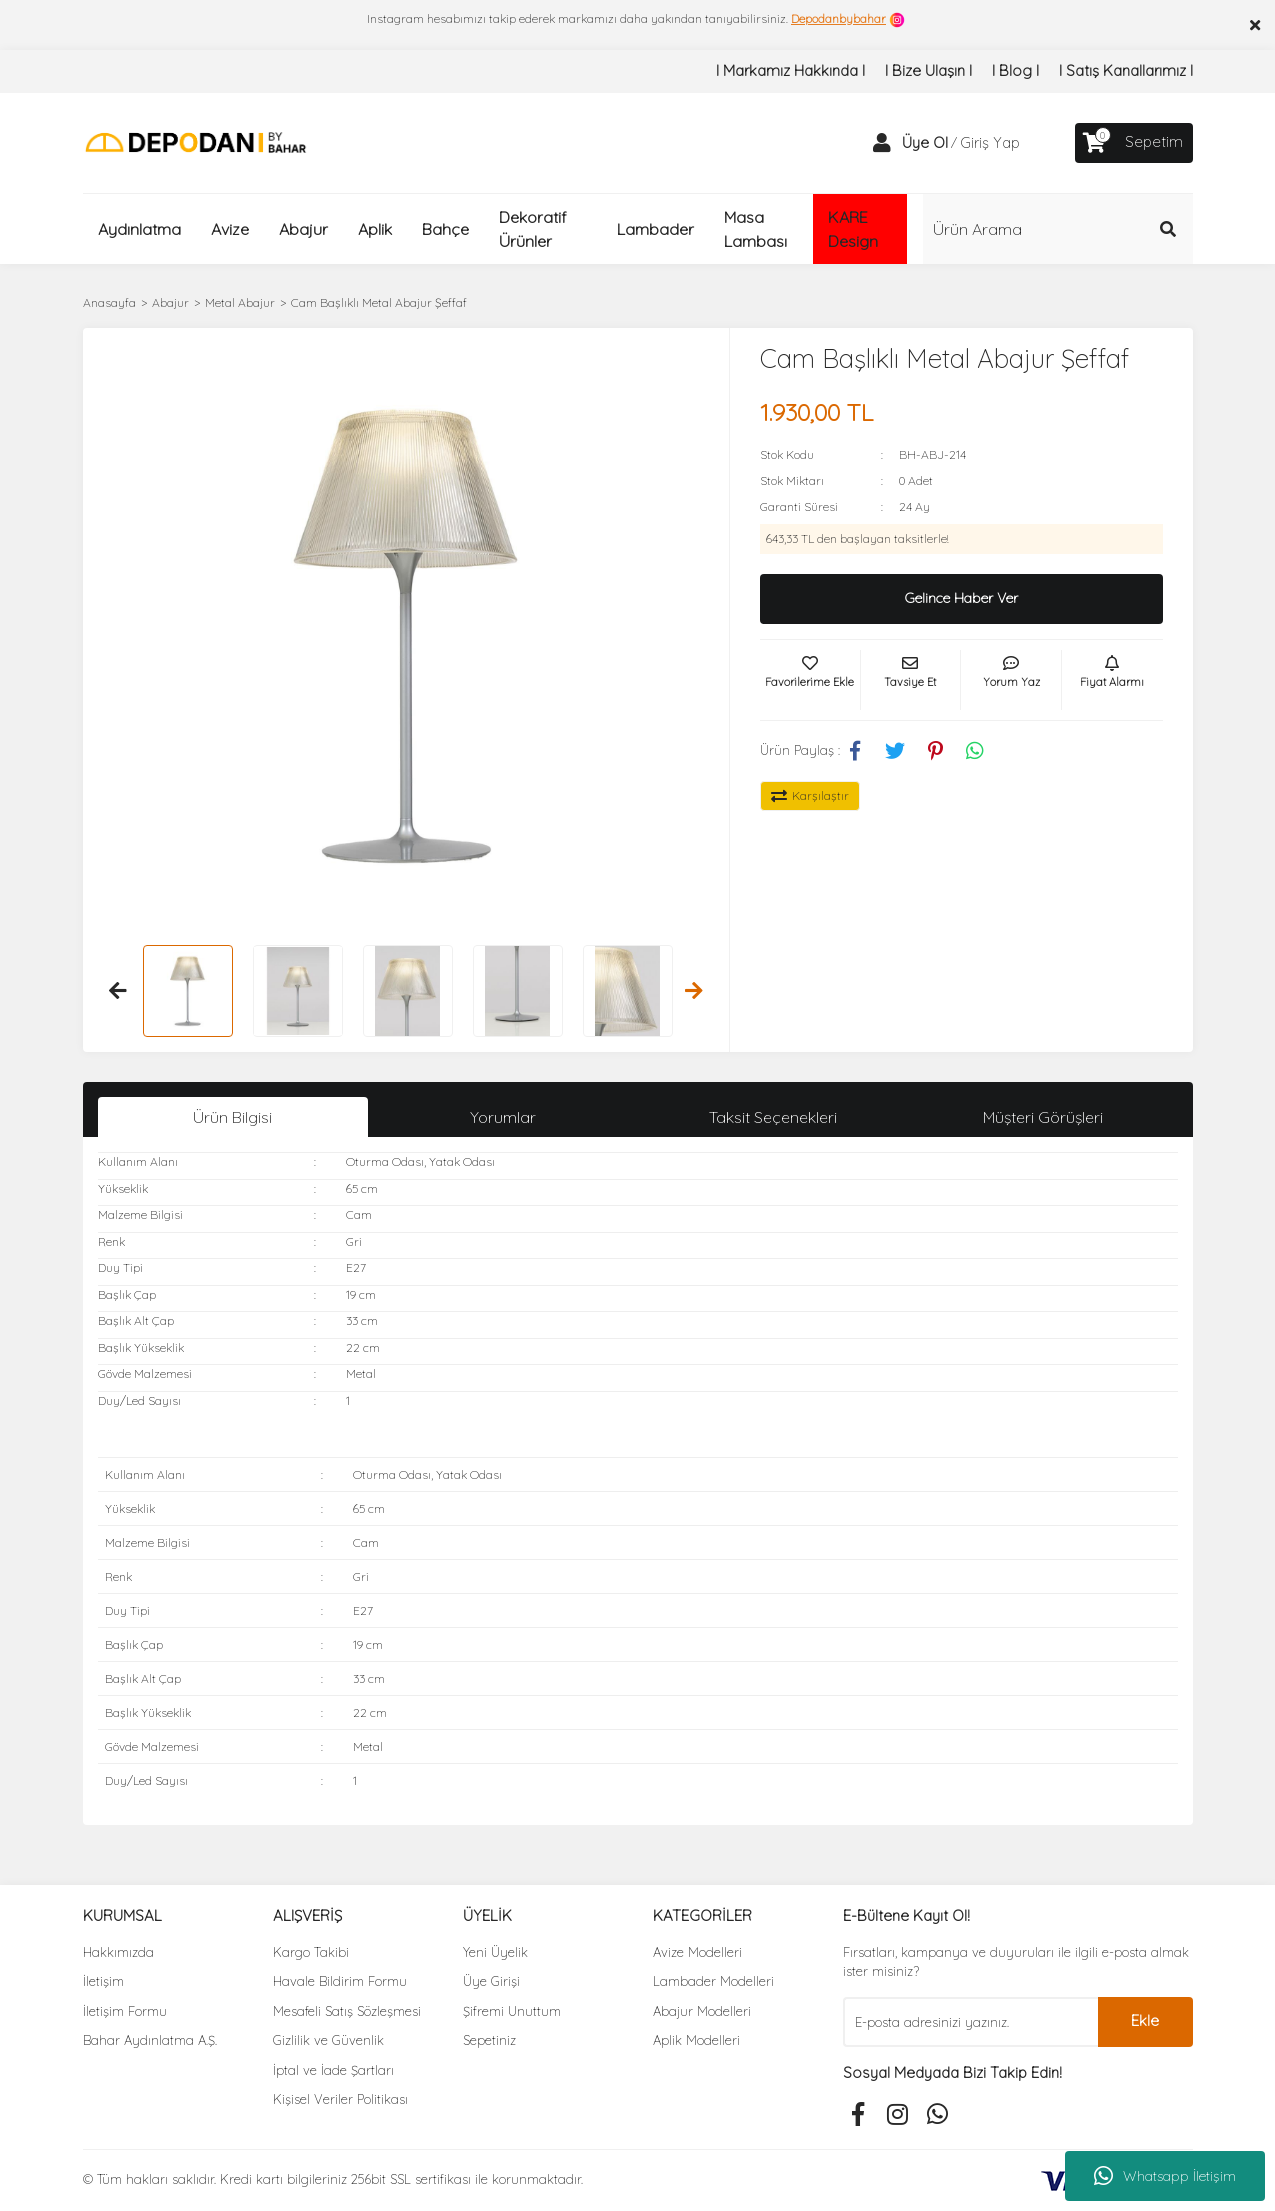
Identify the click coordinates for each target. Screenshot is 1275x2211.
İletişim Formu (125, 2011)
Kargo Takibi (311, 1952)
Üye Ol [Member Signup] (925, 142)
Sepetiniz (489, 2040)
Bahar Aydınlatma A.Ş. (150, 2040)
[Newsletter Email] (970, 2022)
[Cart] (1134, 143)
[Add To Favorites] (810, 680)
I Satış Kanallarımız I (1126, 70)
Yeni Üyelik (495, 1952)
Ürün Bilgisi (232, 1117)
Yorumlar (503, 1117)
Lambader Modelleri (713, 1981)
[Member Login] (882, 143)
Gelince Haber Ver (961, 598)
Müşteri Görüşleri (1043, 1117)
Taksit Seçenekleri (773, 1117)
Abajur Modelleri (702, 2011)
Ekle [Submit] (1145, 2020)
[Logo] (195, 141)
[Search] (1058, 229)
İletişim (103, 1981)
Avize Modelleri (697, 1952)
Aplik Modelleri (696, 2040)
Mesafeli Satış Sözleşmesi (347, 2011)
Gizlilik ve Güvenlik (328, 2040)
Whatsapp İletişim (1165, 2176)
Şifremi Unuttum (512, 2011)
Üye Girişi (491, 1981)
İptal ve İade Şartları (333, 2070)
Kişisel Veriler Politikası (340, 2099)
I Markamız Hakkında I (790, 70)
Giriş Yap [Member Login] (990, 142)
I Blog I (1015, 70)
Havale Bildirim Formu (340, 1981)
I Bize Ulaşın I (928, 70)
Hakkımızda (118, 1952)
